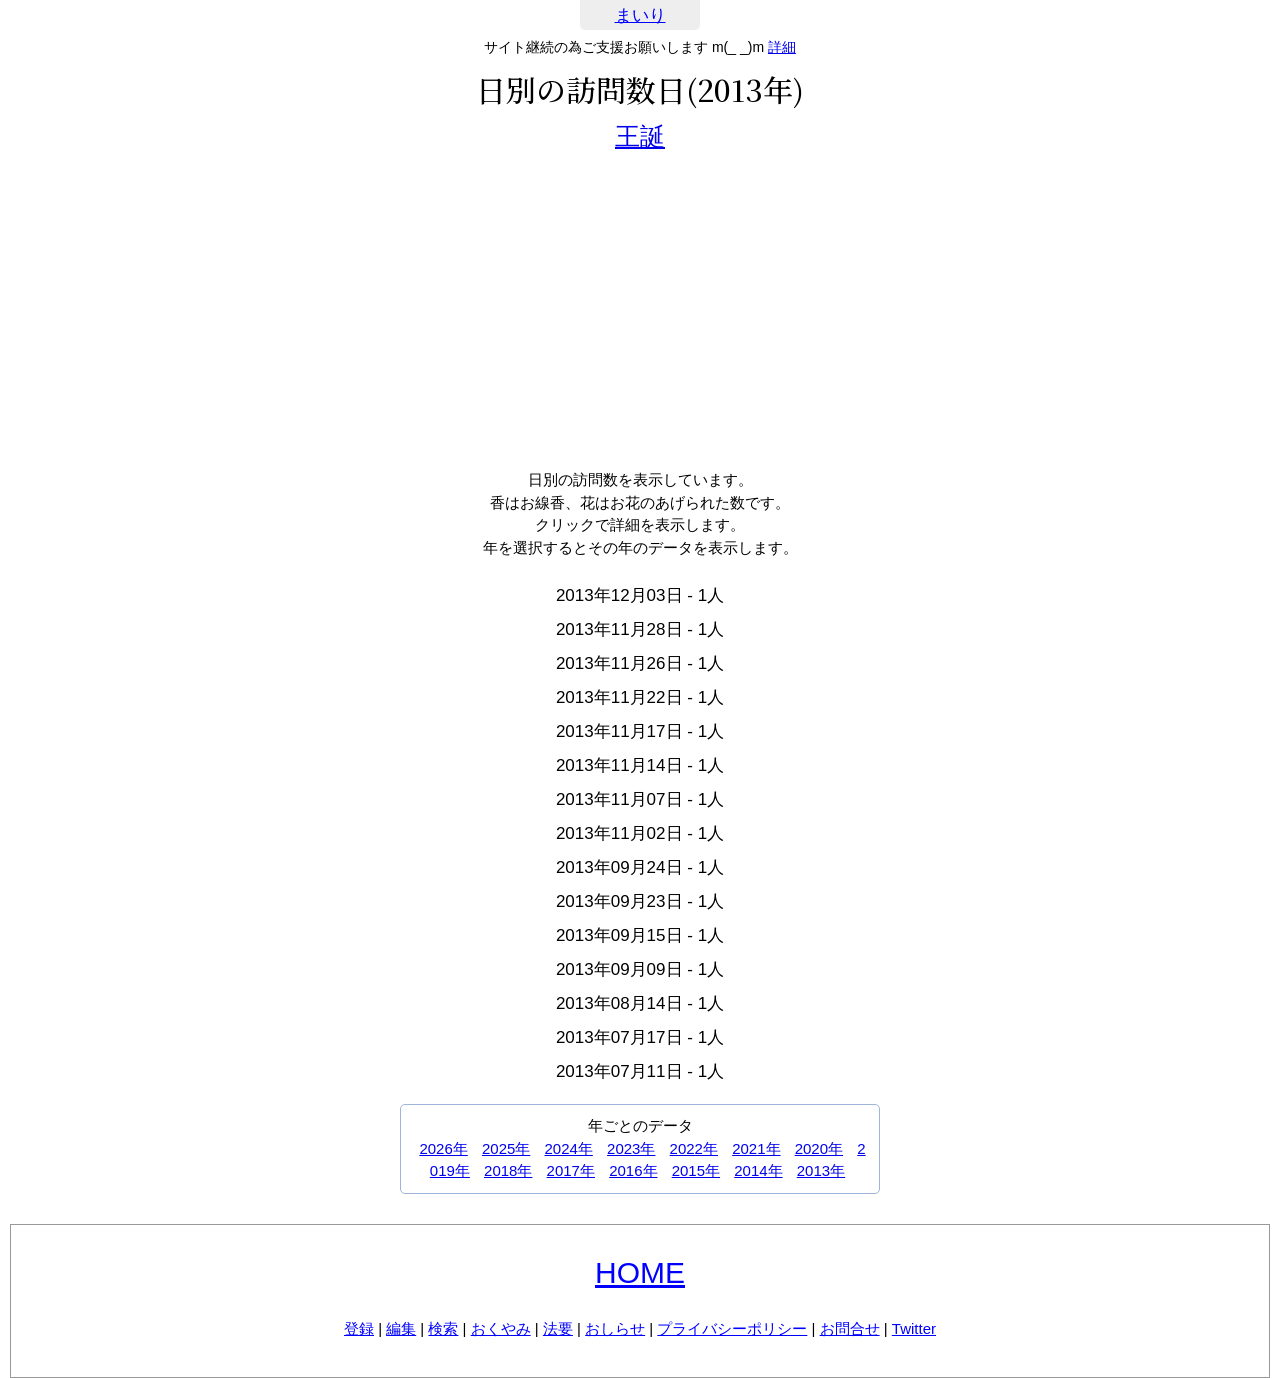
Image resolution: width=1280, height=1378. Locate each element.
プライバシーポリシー (732, 1328)
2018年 (508, 1170)
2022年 (694, 1148)
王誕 (640, 136)
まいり (640, 15)
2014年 (758, 1170)
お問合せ (850, 1328)
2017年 (571, 1170)
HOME (640, 1272)
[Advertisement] (640, 309)
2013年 (821, 1170)
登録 (359, 1328)
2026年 (443, 1148)
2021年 (756, 1148)
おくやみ (501, 1328)
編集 (401, 1328)
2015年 (696, 1170)
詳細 (782, 47)
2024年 (569, 1148)
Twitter (914, 1328)
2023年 (631, 1148)
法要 (558, 1328)
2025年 (506, 1148)
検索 (443, 1328)
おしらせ (615, 1328)
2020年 (819, 1148)
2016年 (633, 1170)
